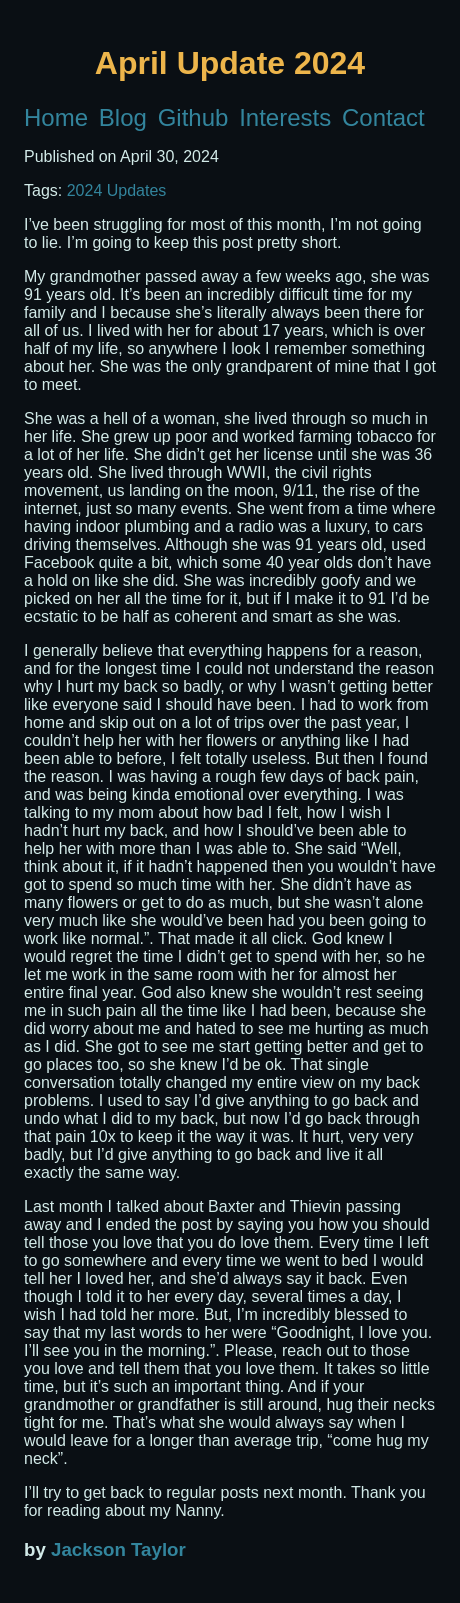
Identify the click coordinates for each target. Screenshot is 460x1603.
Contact (383, 117)
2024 (85, 190)
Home (56, 117)
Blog (123, 117)
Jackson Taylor (118, 1549)
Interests (285, 117)
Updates (137, 190)
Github (193, 117)
